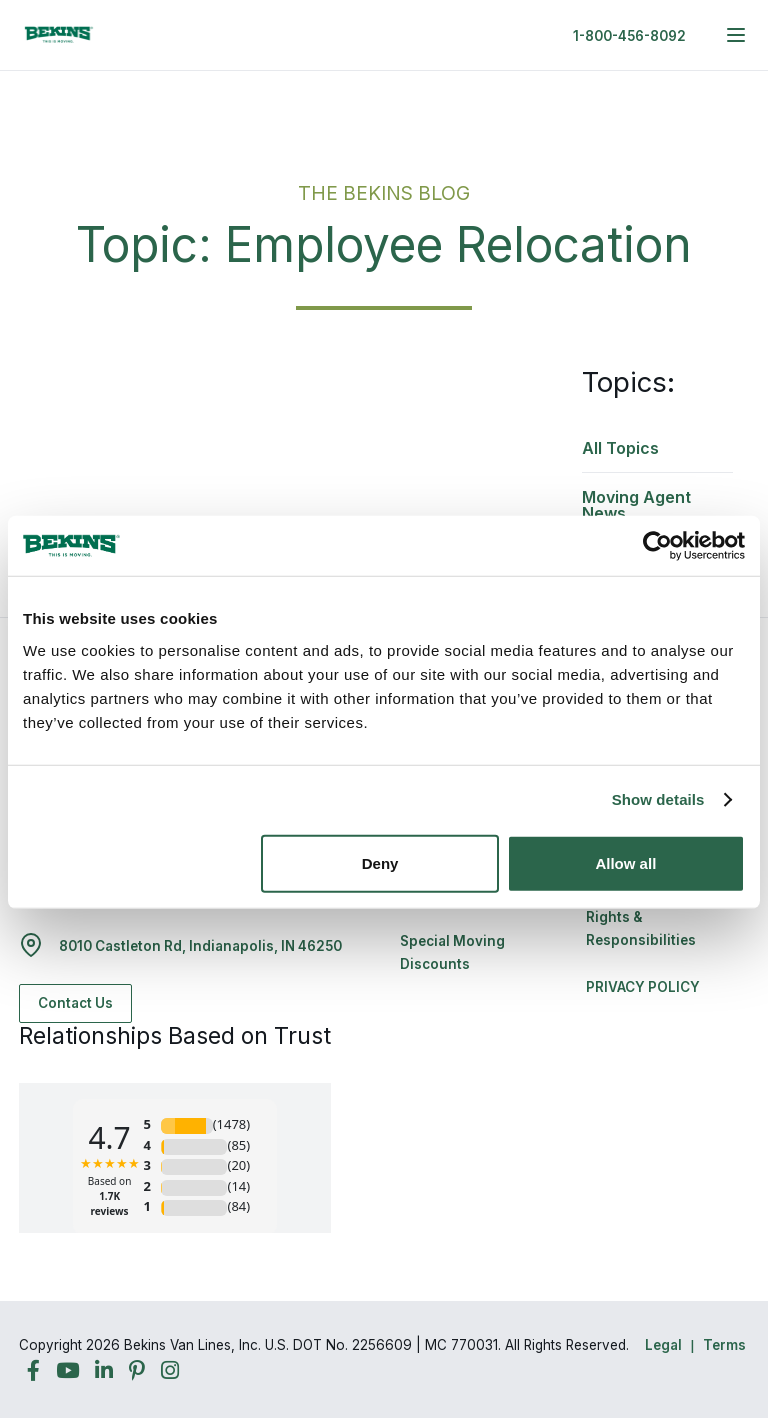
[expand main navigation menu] (736, 35)
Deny (380, 862)
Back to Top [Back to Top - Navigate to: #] (698, 1304)
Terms (724, 1345)
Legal (663, 1345)
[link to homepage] (59, 35)
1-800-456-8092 (629, 36)
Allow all (625, 862)
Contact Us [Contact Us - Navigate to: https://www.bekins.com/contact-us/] (75, 1003)
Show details (658, 799)
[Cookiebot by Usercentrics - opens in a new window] (657, 546)
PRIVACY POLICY (643, 987)
